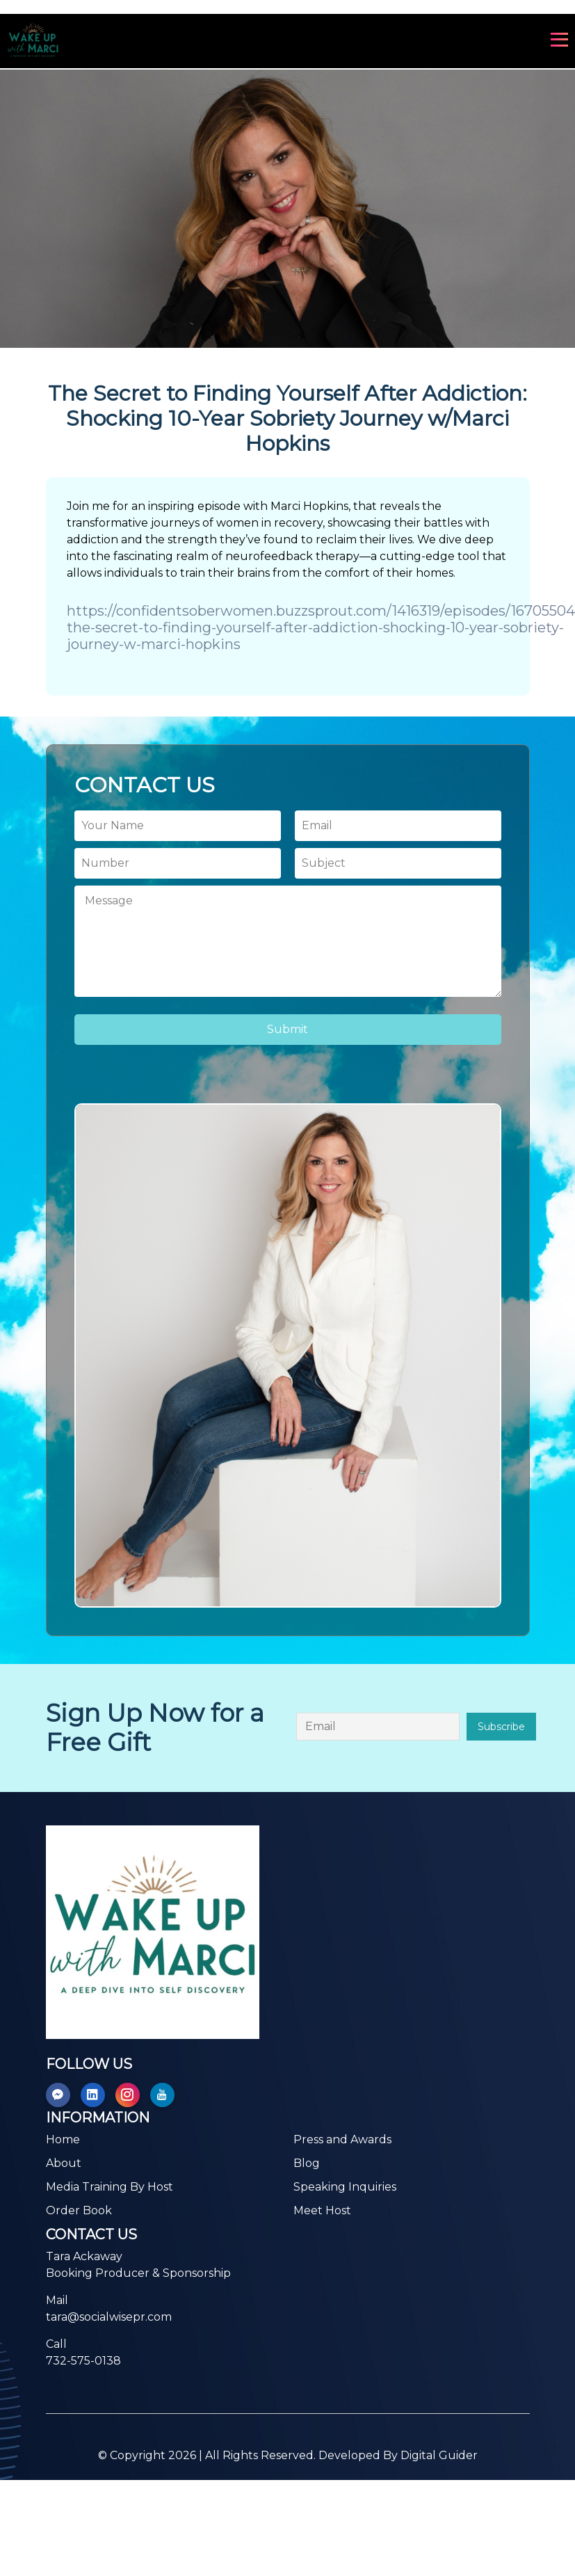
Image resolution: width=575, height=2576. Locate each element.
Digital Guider (439, 2455)
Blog (306, 2163)
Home (63, 2139)
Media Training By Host (109, 2186)
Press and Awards (342, 2139)
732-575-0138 (83, 2360)
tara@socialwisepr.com (109, 2316)
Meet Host (322, 2210)
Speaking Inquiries (344, 2186)
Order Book (79, 2210)
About (63, 2163)
